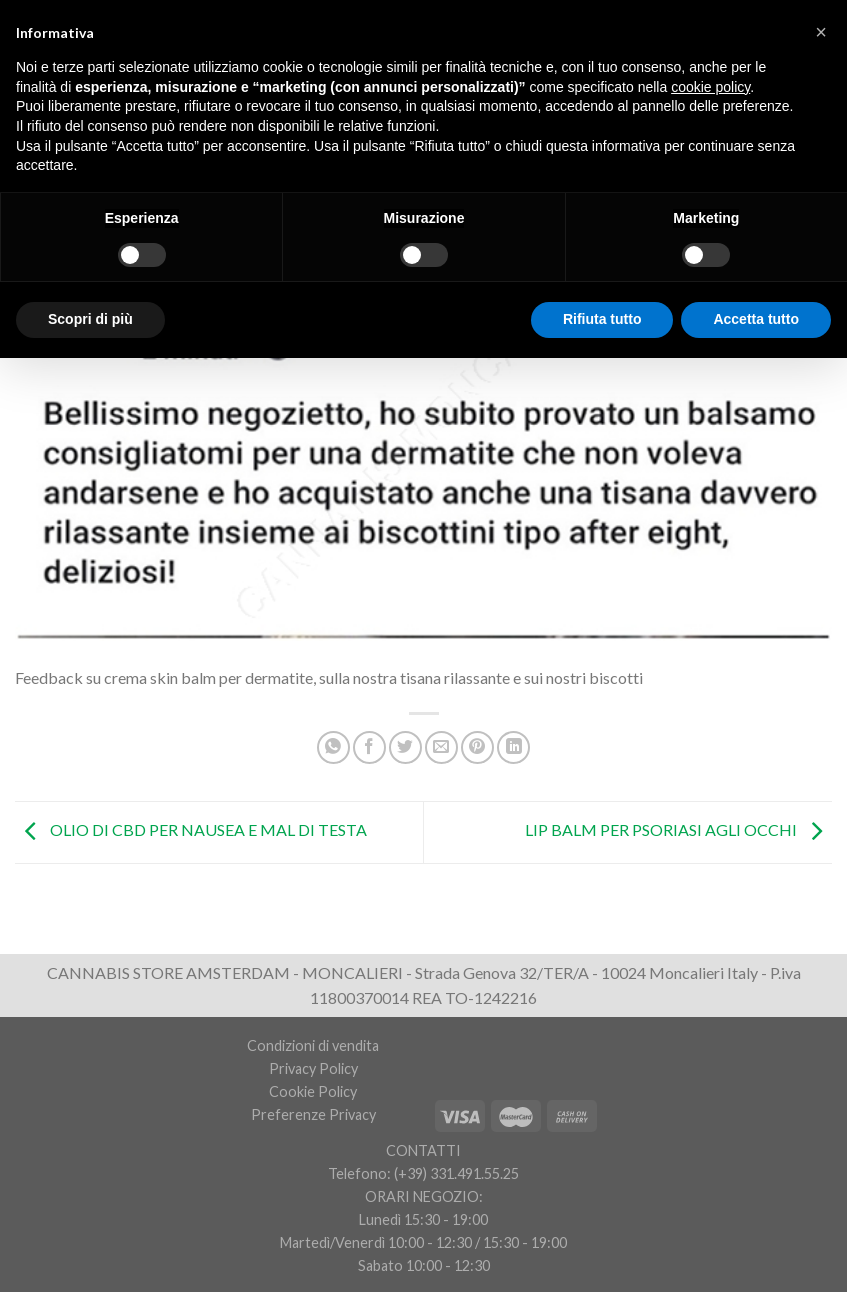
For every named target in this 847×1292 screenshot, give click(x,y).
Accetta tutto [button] (756, 319)
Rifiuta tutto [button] (602, 319)
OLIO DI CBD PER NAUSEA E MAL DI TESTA (191, 829)
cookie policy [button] (710, 87)
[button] (821, 32)
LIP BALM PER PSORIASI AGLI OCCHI (678, 829)
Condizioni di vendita (313, 1045)
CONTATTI (423, 1150)
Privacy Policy (313, 1068)
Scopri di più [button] (90, 319)
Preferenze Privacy (313, 1114)
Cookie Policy (313, 1091)
